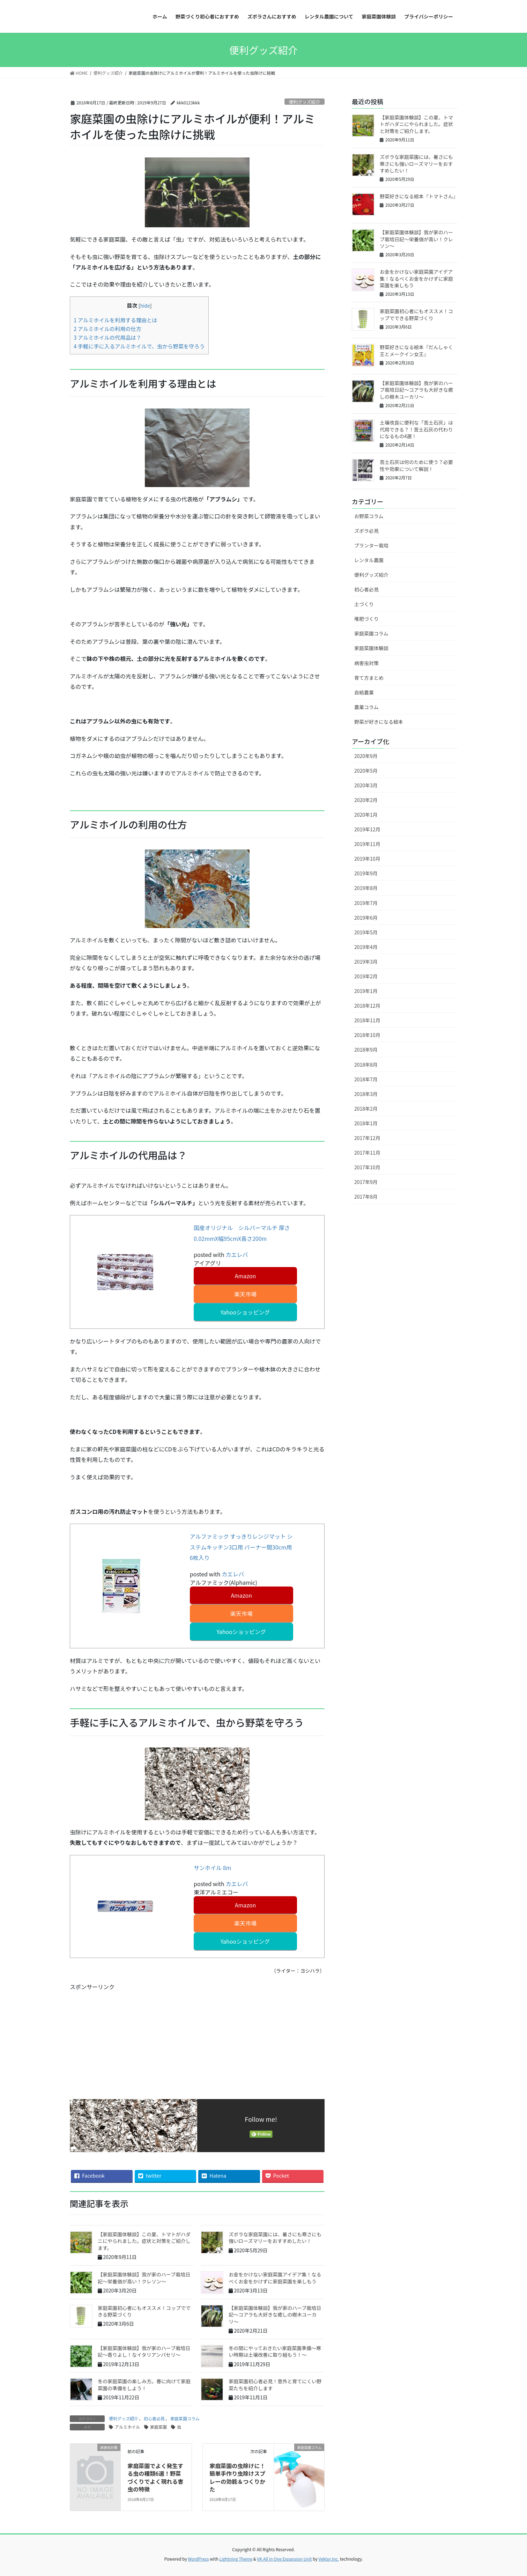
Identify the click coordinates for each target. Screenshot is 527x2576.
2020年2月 (366, 799)
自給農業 (364, 692)
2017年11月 (367, 1152)
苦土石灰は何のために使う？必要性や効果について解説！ (416, 465)
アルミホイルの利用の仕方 (107, 328)
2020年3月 (366, 785)
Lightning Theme (235, 2559)
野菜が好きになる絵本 (378, 721)
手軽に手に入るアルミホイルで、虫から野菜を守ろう (139, 346)
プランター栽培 (371, 545)
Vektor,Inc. (328, 2559)
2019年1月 (366, 990)
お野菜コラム (369, 516)
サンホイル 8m (212, 1867)
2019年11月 (367, 843)
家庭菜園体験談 (371, 648)
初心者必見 (154, 2418)
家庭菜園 (158, 2427)
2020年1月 (366, 814)
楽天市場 (245, 1294)
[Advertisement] (197, 2040)
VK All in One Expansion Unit (284, 2559)
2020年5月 (366, 770)
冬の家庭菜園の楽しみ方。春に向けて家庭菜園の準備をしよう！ (144, 2385)
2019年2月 (366, 976)
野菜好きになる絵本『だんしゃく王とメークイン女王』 (416, 351)
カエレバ (236, 1254)
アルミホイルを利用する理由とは (115, 320)
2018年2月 (366, 1108)
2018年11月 (367, 1020)
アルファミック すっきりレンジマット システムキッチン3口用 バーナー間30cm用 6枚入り (241, 1547)
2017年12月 (367, 1137)
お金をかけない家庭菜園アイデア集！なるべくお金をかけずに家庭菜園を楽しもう (275, 2278)
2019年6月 (366, 917)
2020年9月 (366, 755)
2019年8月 (366, 887)
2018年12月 (367, 1005)
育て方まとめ (369, 677)
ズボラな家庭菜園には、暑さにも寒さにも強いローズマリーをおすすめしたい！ (275, 2238)
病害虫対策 (366, 663)
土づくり (364, 604)
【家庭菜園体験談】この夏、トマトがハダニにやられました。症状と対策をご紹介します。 (144, 2241)
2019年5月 (366, 932)
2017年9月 (366, 1181)
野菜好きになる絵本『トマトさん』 (419, 196)
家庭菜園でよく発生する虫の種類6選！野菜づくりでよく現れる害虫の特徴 (155, 2477)
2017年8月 (366, 1196)
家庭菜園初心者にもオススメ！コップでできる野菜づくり (144, 2311)
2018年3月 (366, 1093)
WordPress (198, 2559)
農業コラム (366, 707)
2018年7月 (366, 1079)
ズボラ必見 (366, 530)
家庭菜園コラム (185, 2418)
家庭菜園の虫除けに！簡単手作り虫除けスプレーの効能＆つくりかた (237, 2477)
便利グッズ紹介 (304, 101)
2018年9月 (366, 1049)
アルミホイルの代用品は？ (107, 337)
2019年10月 (367, 858)
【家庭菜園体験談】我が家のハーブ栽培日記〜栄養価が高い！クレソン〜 (144, 2278)
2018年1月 (366, 1123)
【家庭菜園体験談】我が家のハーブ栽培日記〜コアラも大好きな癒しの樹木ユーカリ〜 (275, 2314)
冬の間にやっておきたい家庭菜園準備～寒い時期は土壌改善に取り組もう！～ (275, 2351)
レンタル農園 (369, 560)
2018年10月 (367, 1034)
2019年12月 (367, 829)
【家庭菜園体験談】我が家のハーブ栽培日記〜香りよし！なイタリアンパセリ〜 (144, 2351)
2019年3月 (366, 961)
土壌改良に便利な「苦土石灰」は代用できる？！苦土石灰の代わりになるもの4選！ (416, 429)
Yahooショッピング (245, 1312)
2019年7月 (366, 902)
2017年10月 (367, 1167)
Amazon (245, 1276)
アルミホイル (127, 2427)
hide (145, 305)
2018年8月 (366, 1064)
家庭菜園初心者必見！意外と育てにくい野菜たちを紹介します (275, 2385)
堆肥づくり (366, 618)
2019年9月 (366, 873)
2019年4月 (366, 946)
